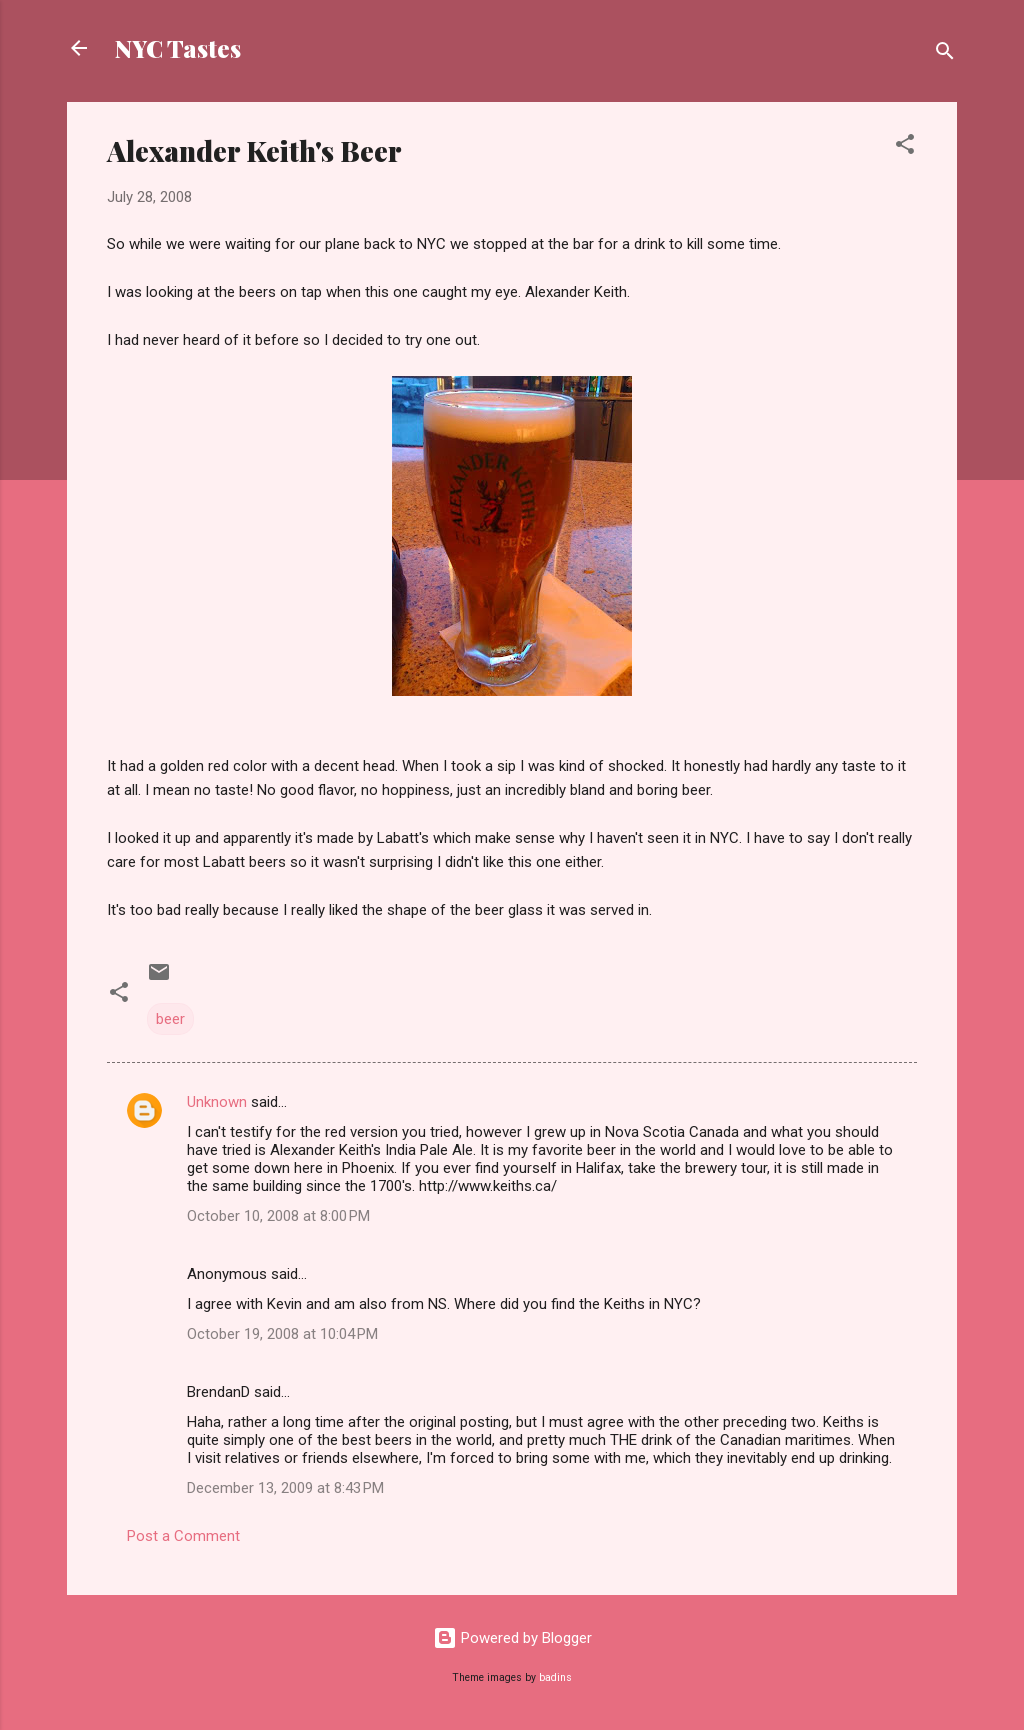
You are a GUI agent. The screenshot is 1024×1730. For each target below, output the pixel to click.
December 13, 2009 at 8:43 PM (285, 1488)
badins (555, 1677)
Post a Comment (183, 1536)
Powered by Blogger (512, 1638)
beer (170, 1019)
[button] (905, 147)
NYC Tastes (178, 48)
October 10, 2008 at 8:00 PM (278, 1216)
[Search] (945, 54)
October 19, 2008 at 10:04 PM (282, 1334)
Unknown (217, 1102)
